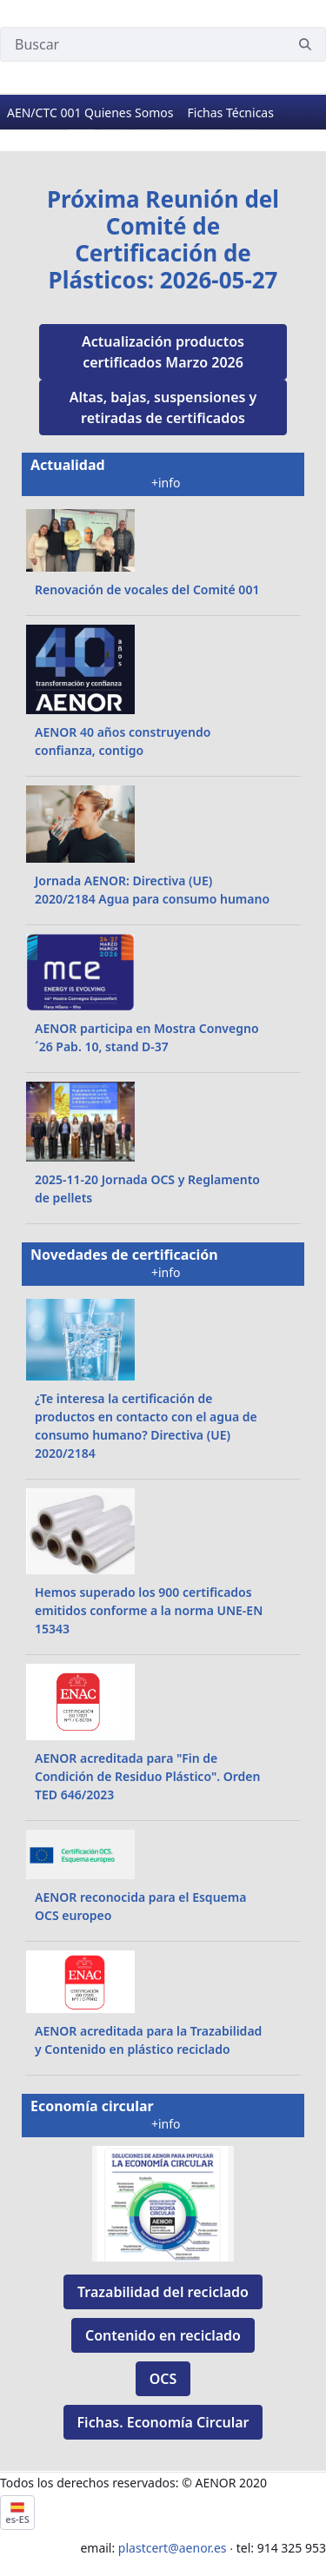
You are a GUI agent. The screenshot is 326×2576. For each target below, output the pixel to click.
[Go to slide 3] (147, 130)
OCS (163, 2378)
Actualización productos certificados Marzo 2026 (163, 352)
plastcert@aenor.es (172, 2548)
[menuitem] (90, 112)
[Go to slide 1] (81, 130)
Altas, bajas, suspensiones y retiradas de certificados (163, 407)
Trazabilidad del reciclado (163, 2291)
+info (167, 482)
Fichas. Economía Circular (163, 2422)
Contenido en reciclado (163, 2335)
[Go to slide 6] (246, 130)
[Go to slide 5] (213, 130)
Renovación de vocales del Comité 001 (147, 589)
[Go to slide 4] (180, 130)
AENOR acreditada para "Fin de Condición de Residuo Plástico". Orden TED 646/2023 (147, 1776)
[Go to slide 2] (114, 130)
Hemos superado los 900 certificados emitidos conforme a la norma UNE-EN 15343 (149, 1610)
